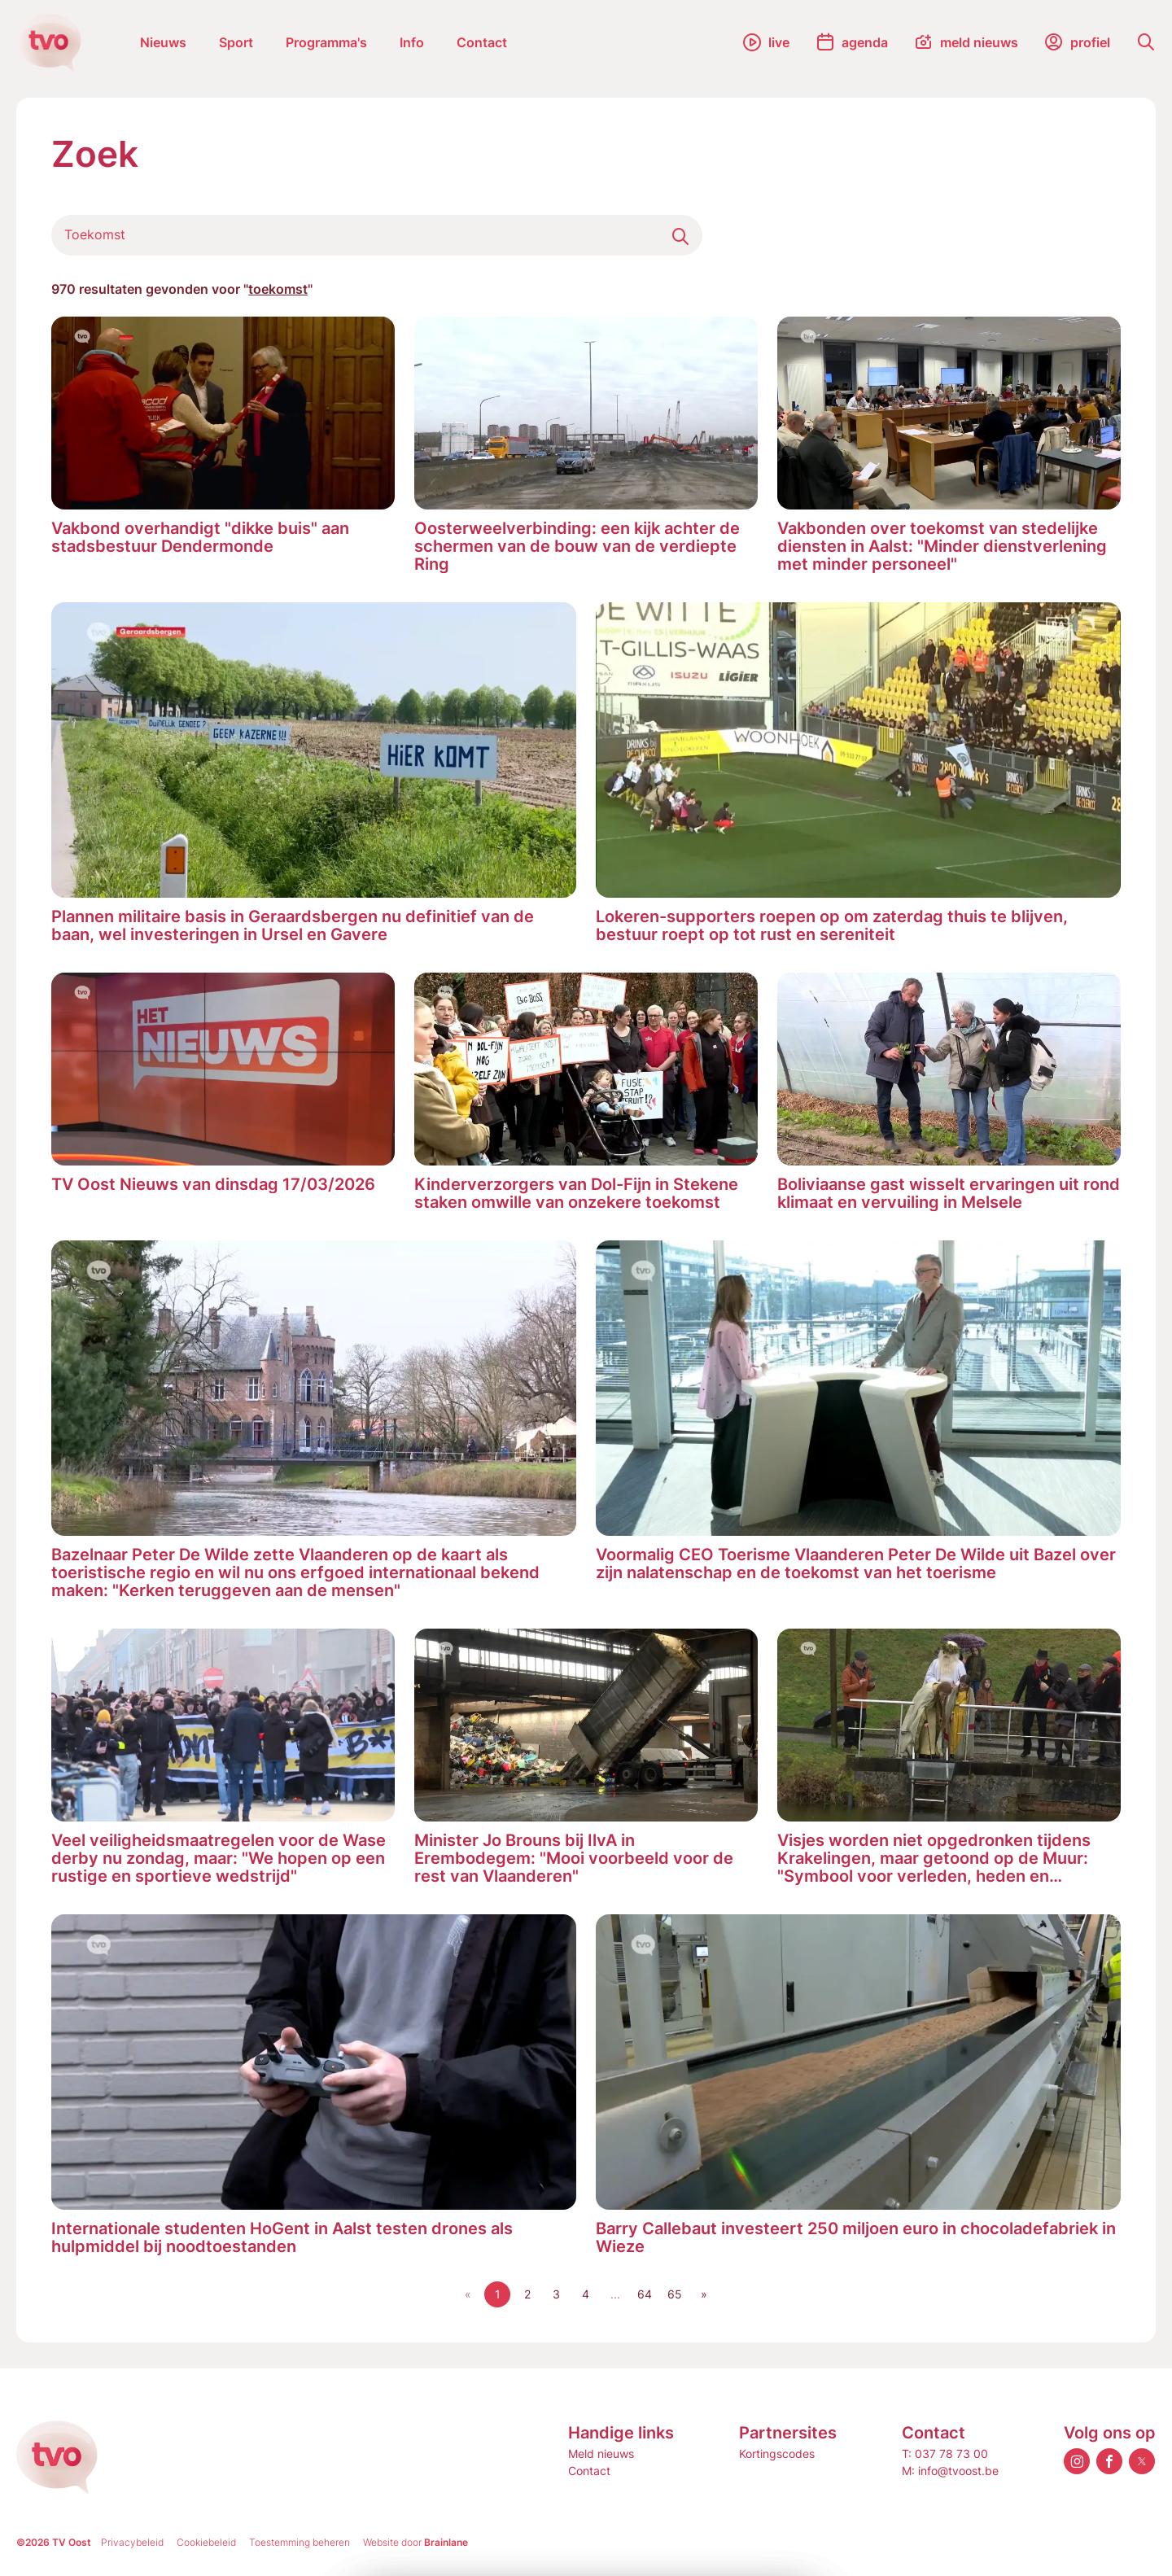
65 (674, 2294)
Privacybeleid (132, 2542)
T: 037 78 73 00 (945, 2453)
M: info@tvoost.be (950, 2471)
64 (644, 2294)
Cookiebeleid (206, 2542)
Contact (482, 42)
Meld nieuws (601, 2453)
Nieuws (163, 42)
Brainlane (446, 2542)
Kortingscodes (777, 2453)
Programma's (326, 42)
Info (412, 42)
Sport (236, 42)
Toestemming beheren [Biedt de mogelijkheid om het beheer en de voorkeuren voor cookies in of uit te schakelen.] (299, 2542)
